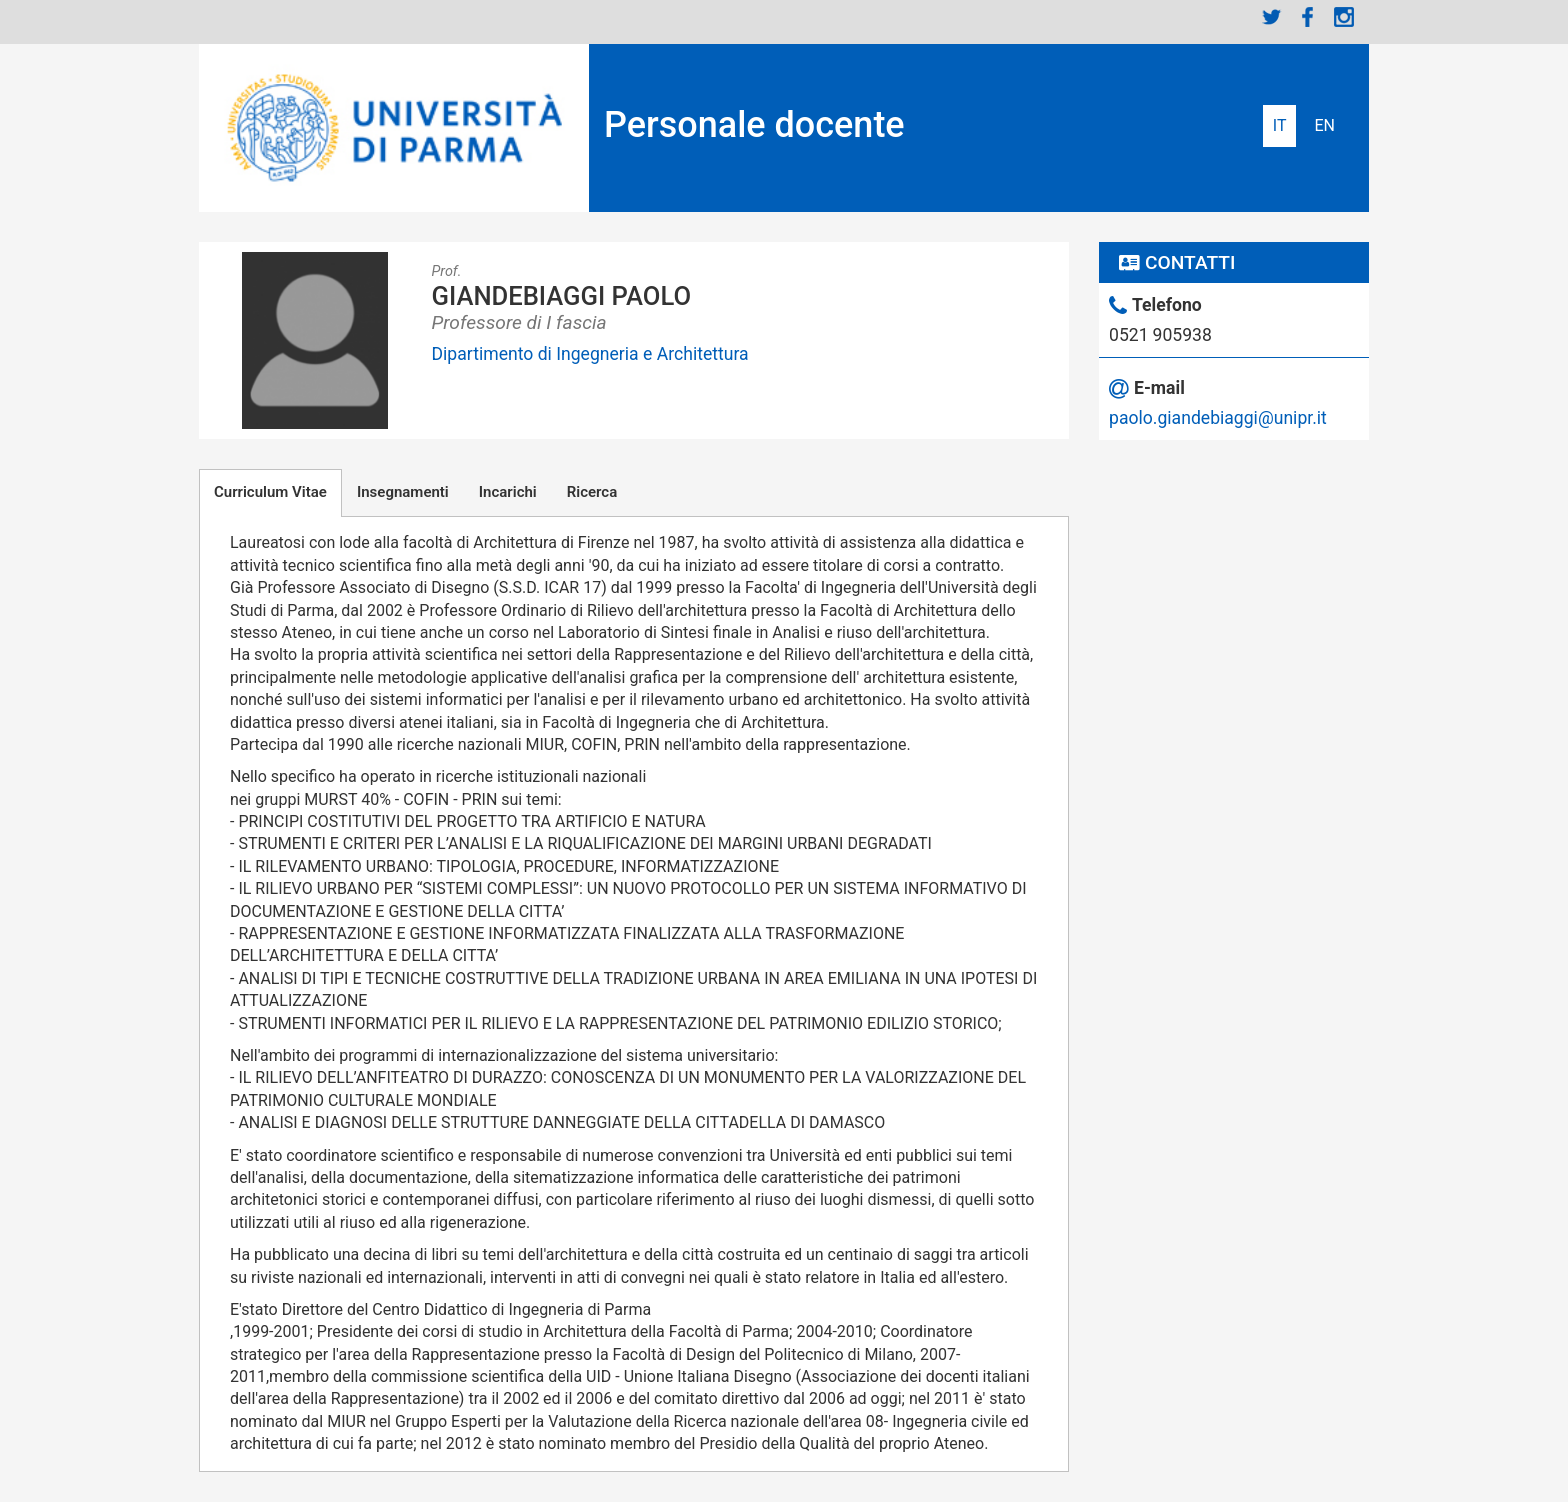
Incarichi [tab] (508, 492)
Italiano (1280, 126)
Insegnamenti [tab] (403, 492)
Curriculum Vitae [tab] (270, 492)
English (1324, 126)
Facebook (1308, 17)
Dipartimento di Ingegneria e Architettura (590, 354)
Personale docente (754, 125)
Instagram (1344, 17)
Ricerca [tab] (592, 492)
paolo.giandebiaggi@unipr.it (1218, 418)
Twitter (1272, 17)
